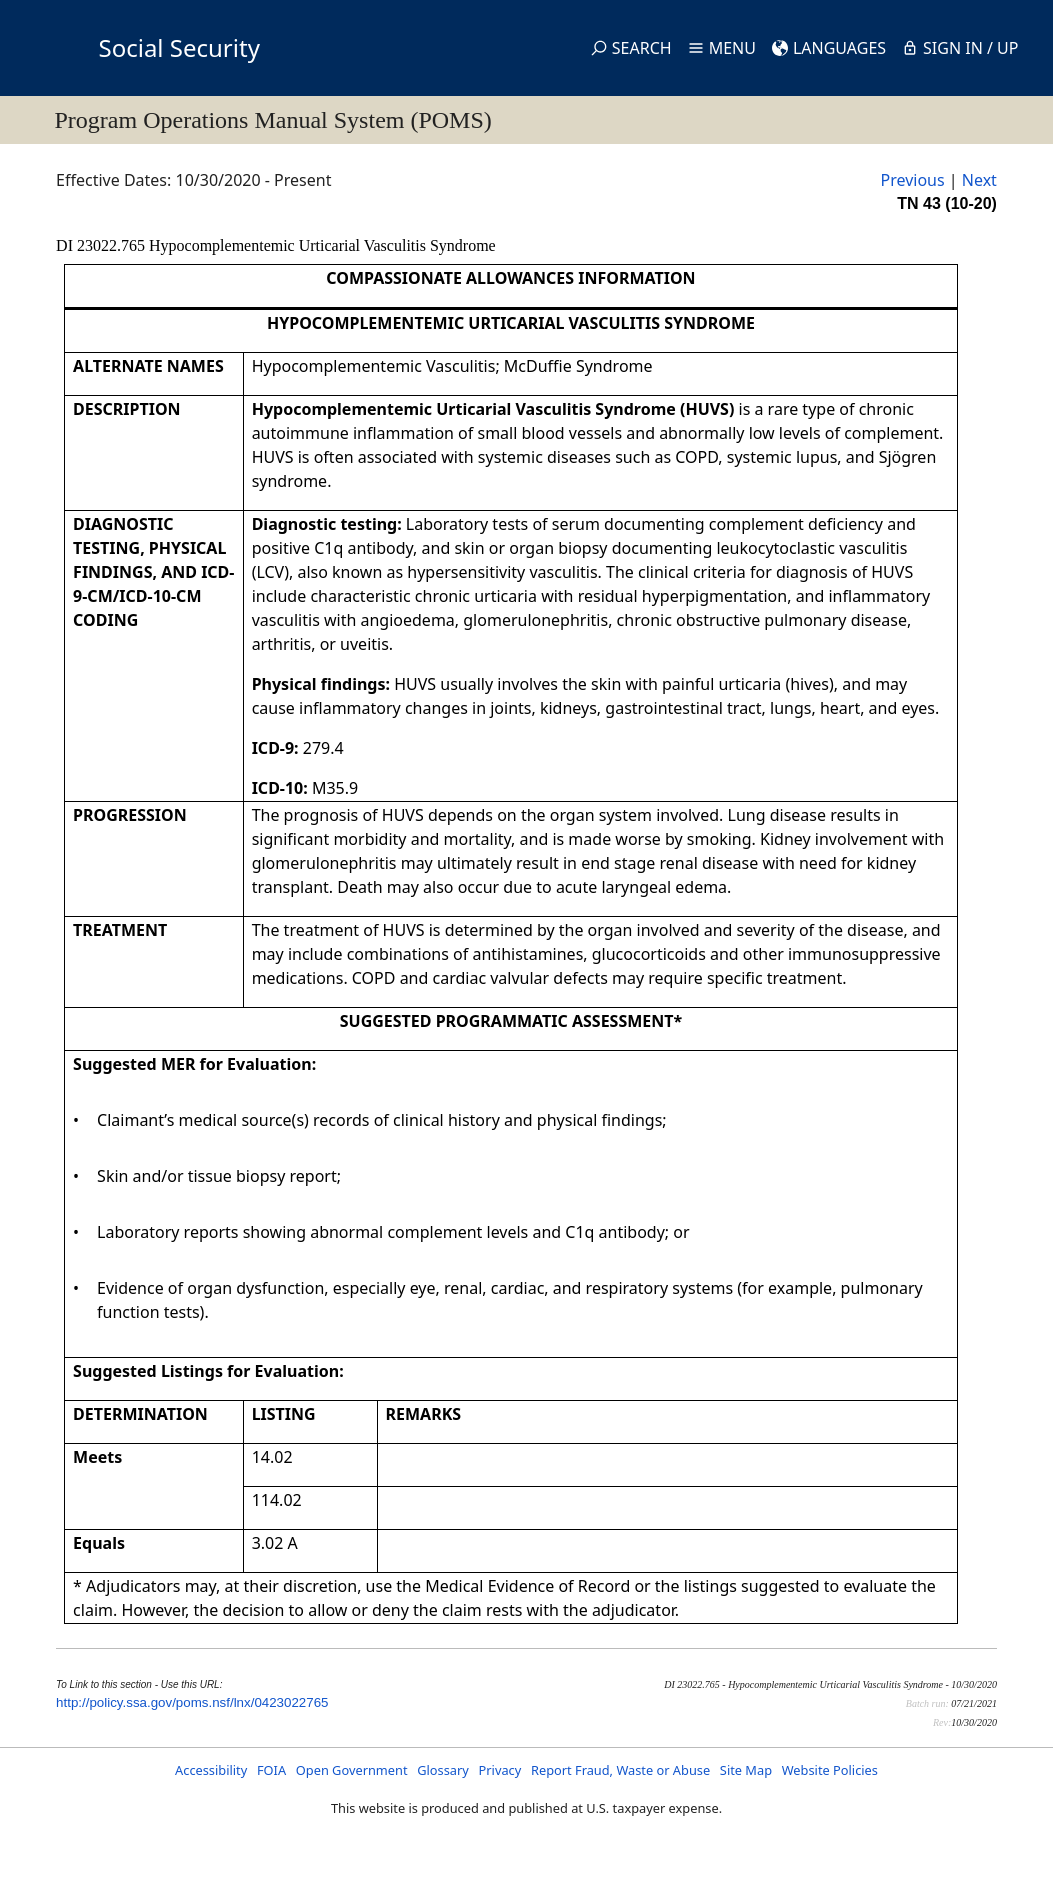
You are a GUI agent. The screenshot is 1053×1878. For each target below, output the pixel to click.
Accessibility (211, 1770)
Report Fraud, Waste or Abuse (620, 1770)
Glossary (443, 1770)
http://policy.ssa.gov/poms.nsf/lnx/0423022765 (192, 1702)
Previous (912, 180)
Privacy (500, 1770)
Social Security (179, 47)
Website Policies (830, 1770)
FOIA (271, 1770)
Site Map (746, 1770)
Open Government (352, 1770)
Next (979, 180)
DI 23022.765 (102, 245)
